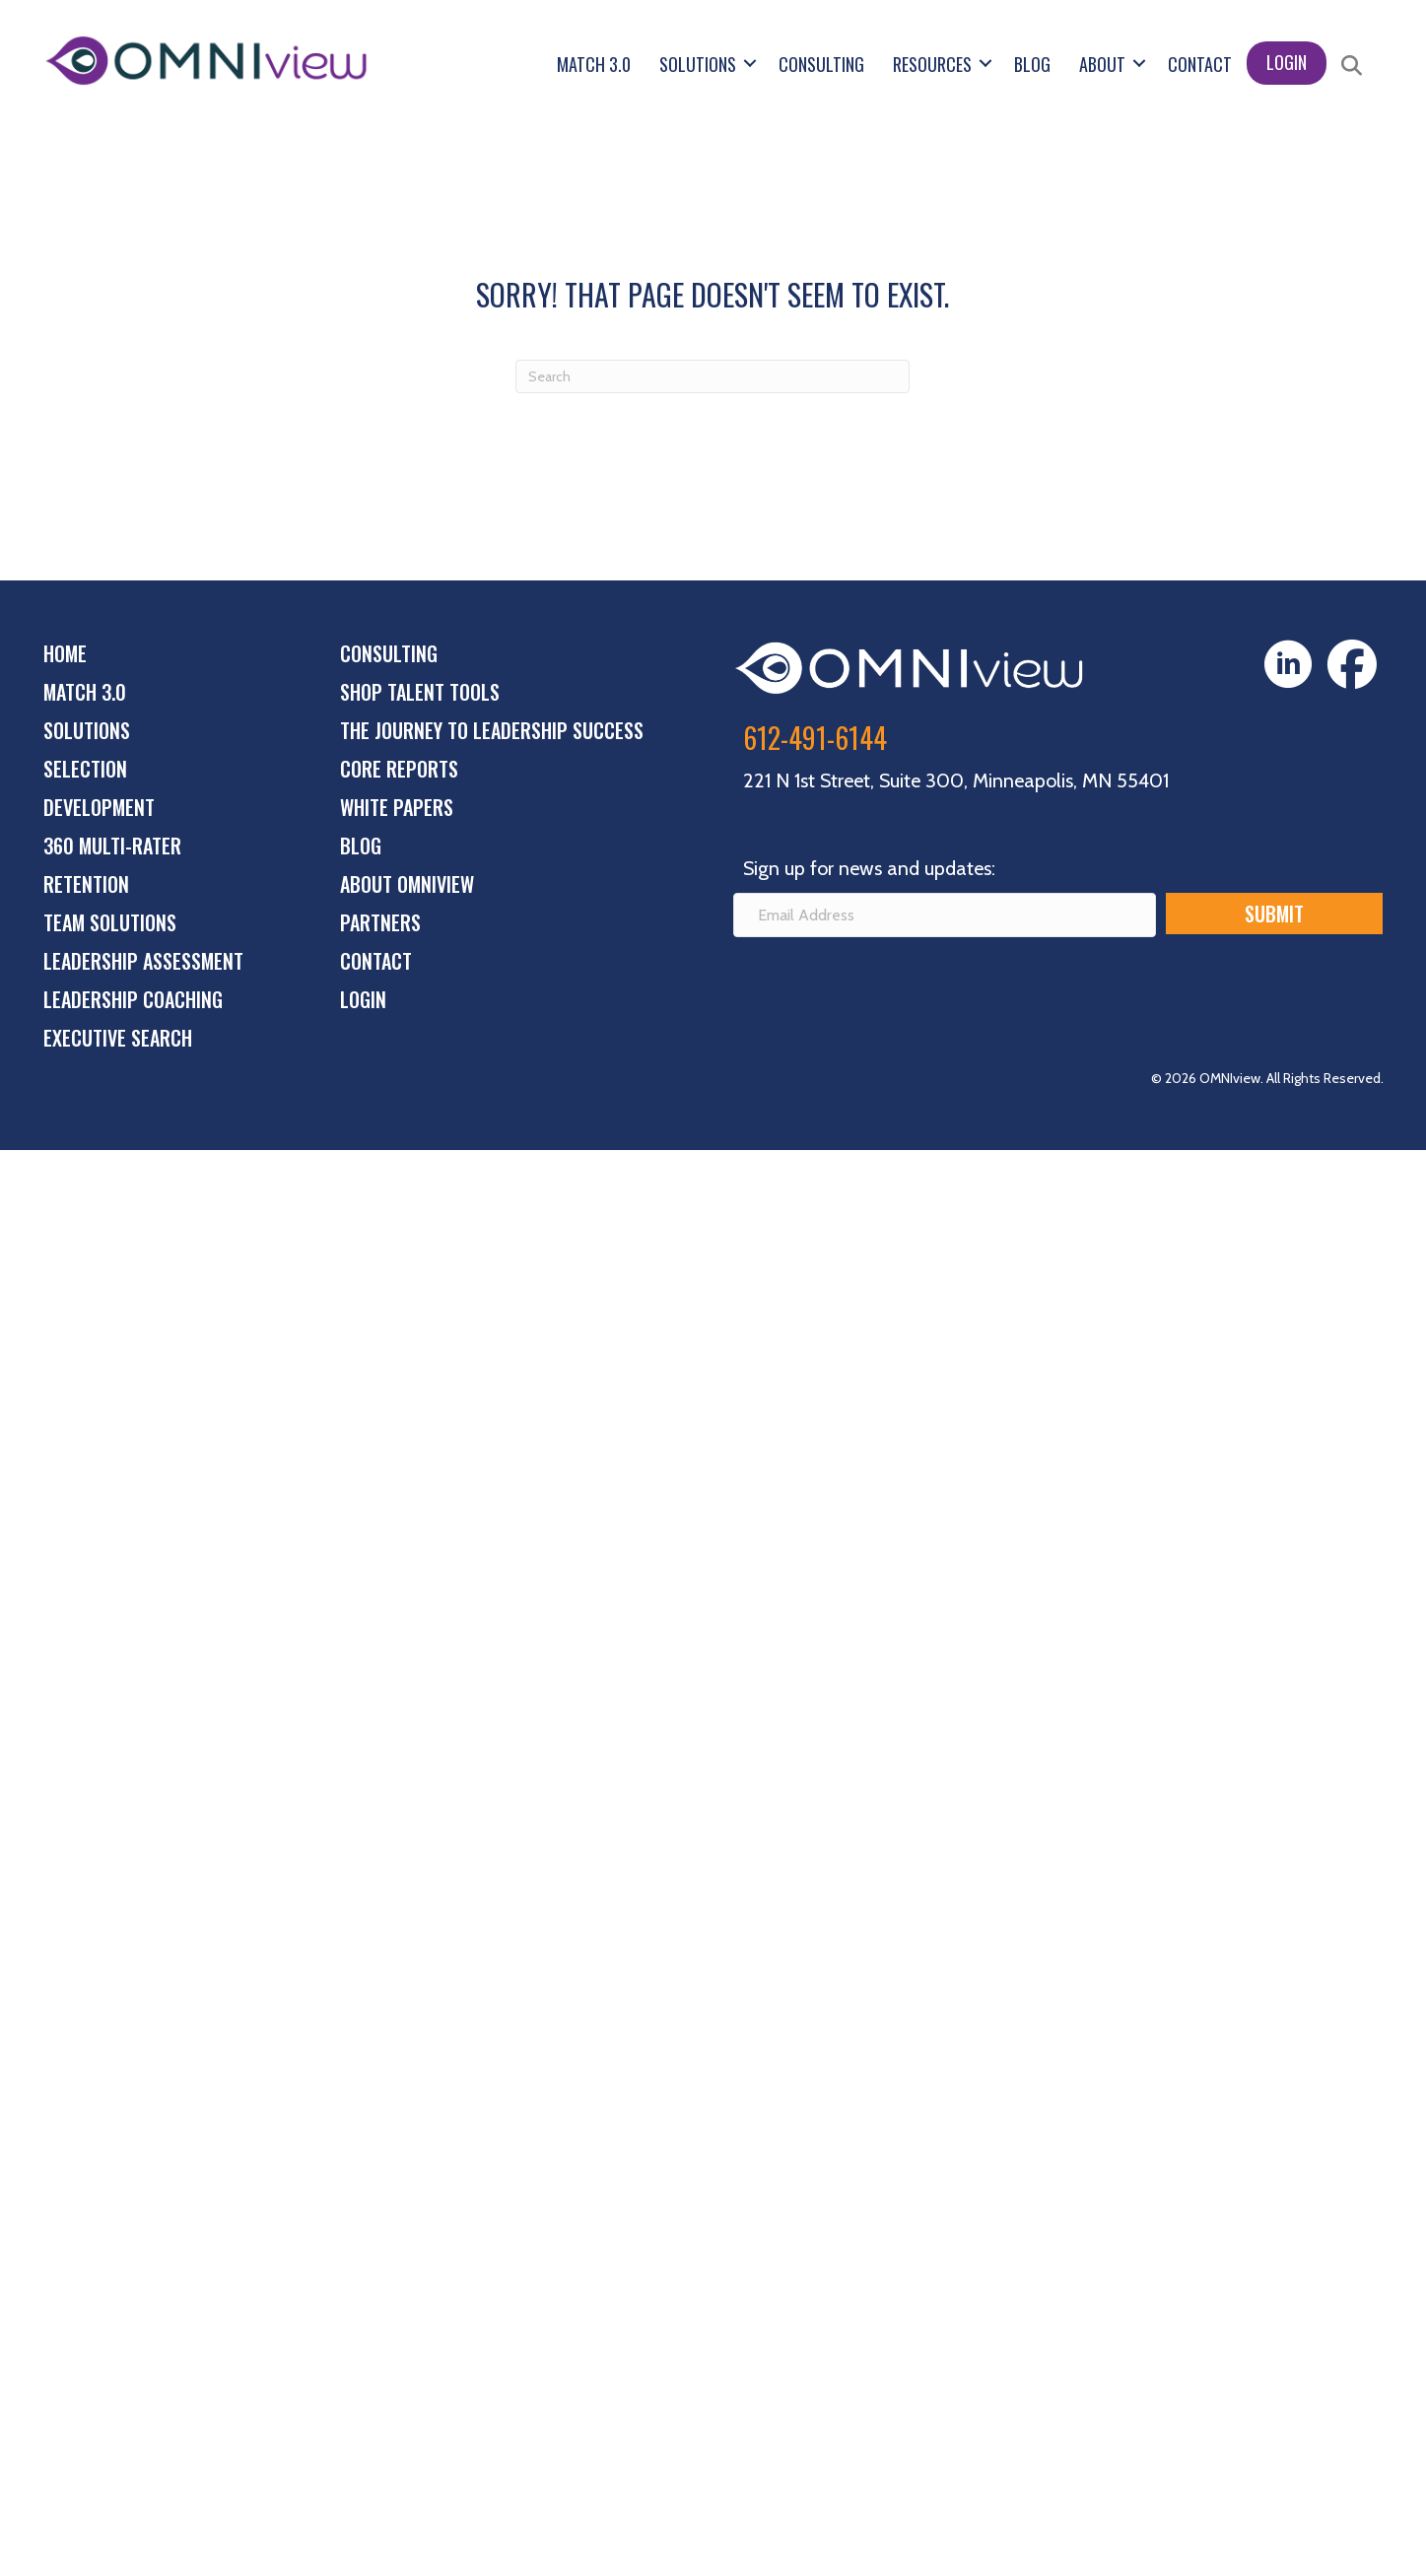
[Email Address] (945, 915)
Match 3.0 (84, 692)
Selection (85, 768)
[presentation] (883, 990)
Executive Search (117, 1037)
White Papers (396, 807)
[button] (750, 62)
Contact (376, 961)
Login (363, 999)
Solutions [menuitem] (697, 64)
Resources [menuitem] (932, 64)
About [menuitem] (1102, 64)
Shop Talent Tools (420, 692)
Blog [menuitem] (1032, 64)
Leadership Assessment (143, 961)
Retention (86, 884)
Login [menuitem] (1286, 62)
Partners (380, 922)
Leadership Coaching (133, 999)
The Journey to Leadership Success (492, 730)
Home (65, 653)
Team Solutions (109, 922)
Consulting (389, 653)
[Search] (712, 376)
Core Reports (399, 768)
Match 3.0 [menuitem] (594, 64)
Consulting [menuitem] (821, 64)
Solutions (86, 730)
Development (99, 807)
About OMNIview (407, 884)
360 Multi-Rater (112, 845)
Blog (360, 845)
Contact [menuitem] (1200, 64)
